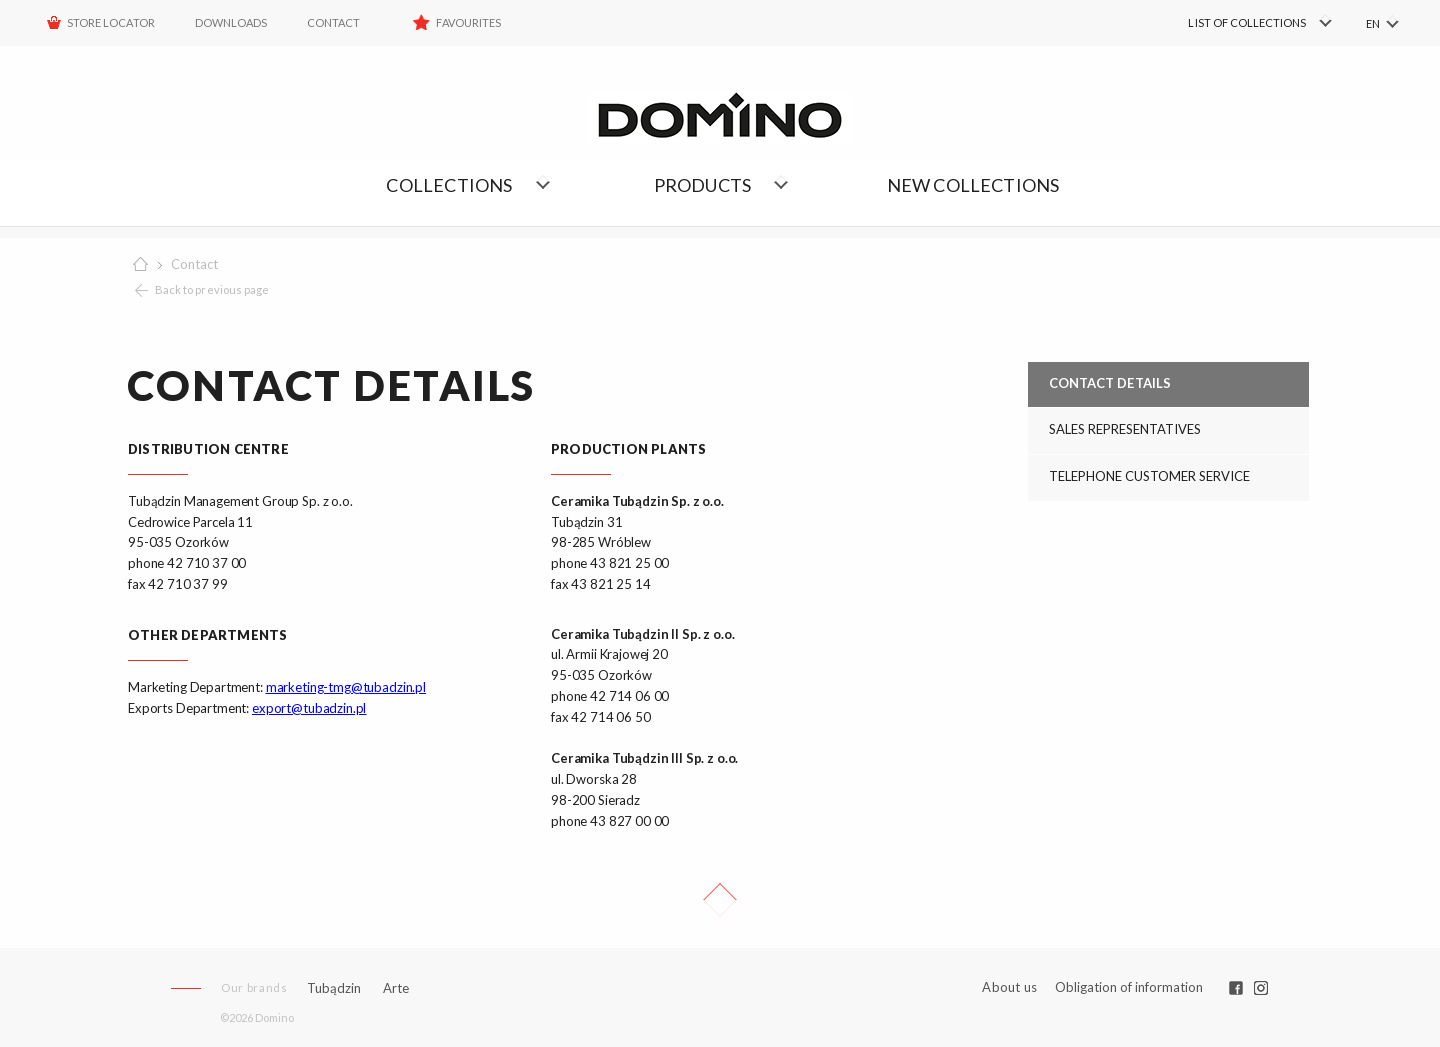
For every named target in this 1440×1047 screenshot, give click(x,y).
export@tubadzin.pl (309, 708)
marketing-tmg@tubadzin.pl (346, 687)
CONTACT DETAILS (1110, 383)
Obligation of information (1129, 987)
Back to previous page (212, 289)
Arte (396, 988)
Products (703, 185)
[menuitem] (1230, 23)
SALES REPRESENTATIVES (1125, 429)
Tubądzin (334, 988)
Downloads (231, 22)
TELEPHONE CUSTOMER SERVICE (1149, 476)
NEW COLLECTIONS (973, 185)
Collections (449, 185)
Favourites (468, 22)
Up (720, 900)
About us (1009, 987)
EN (1373, 23)
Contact (333, 22)
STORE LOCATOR (111, 22)
